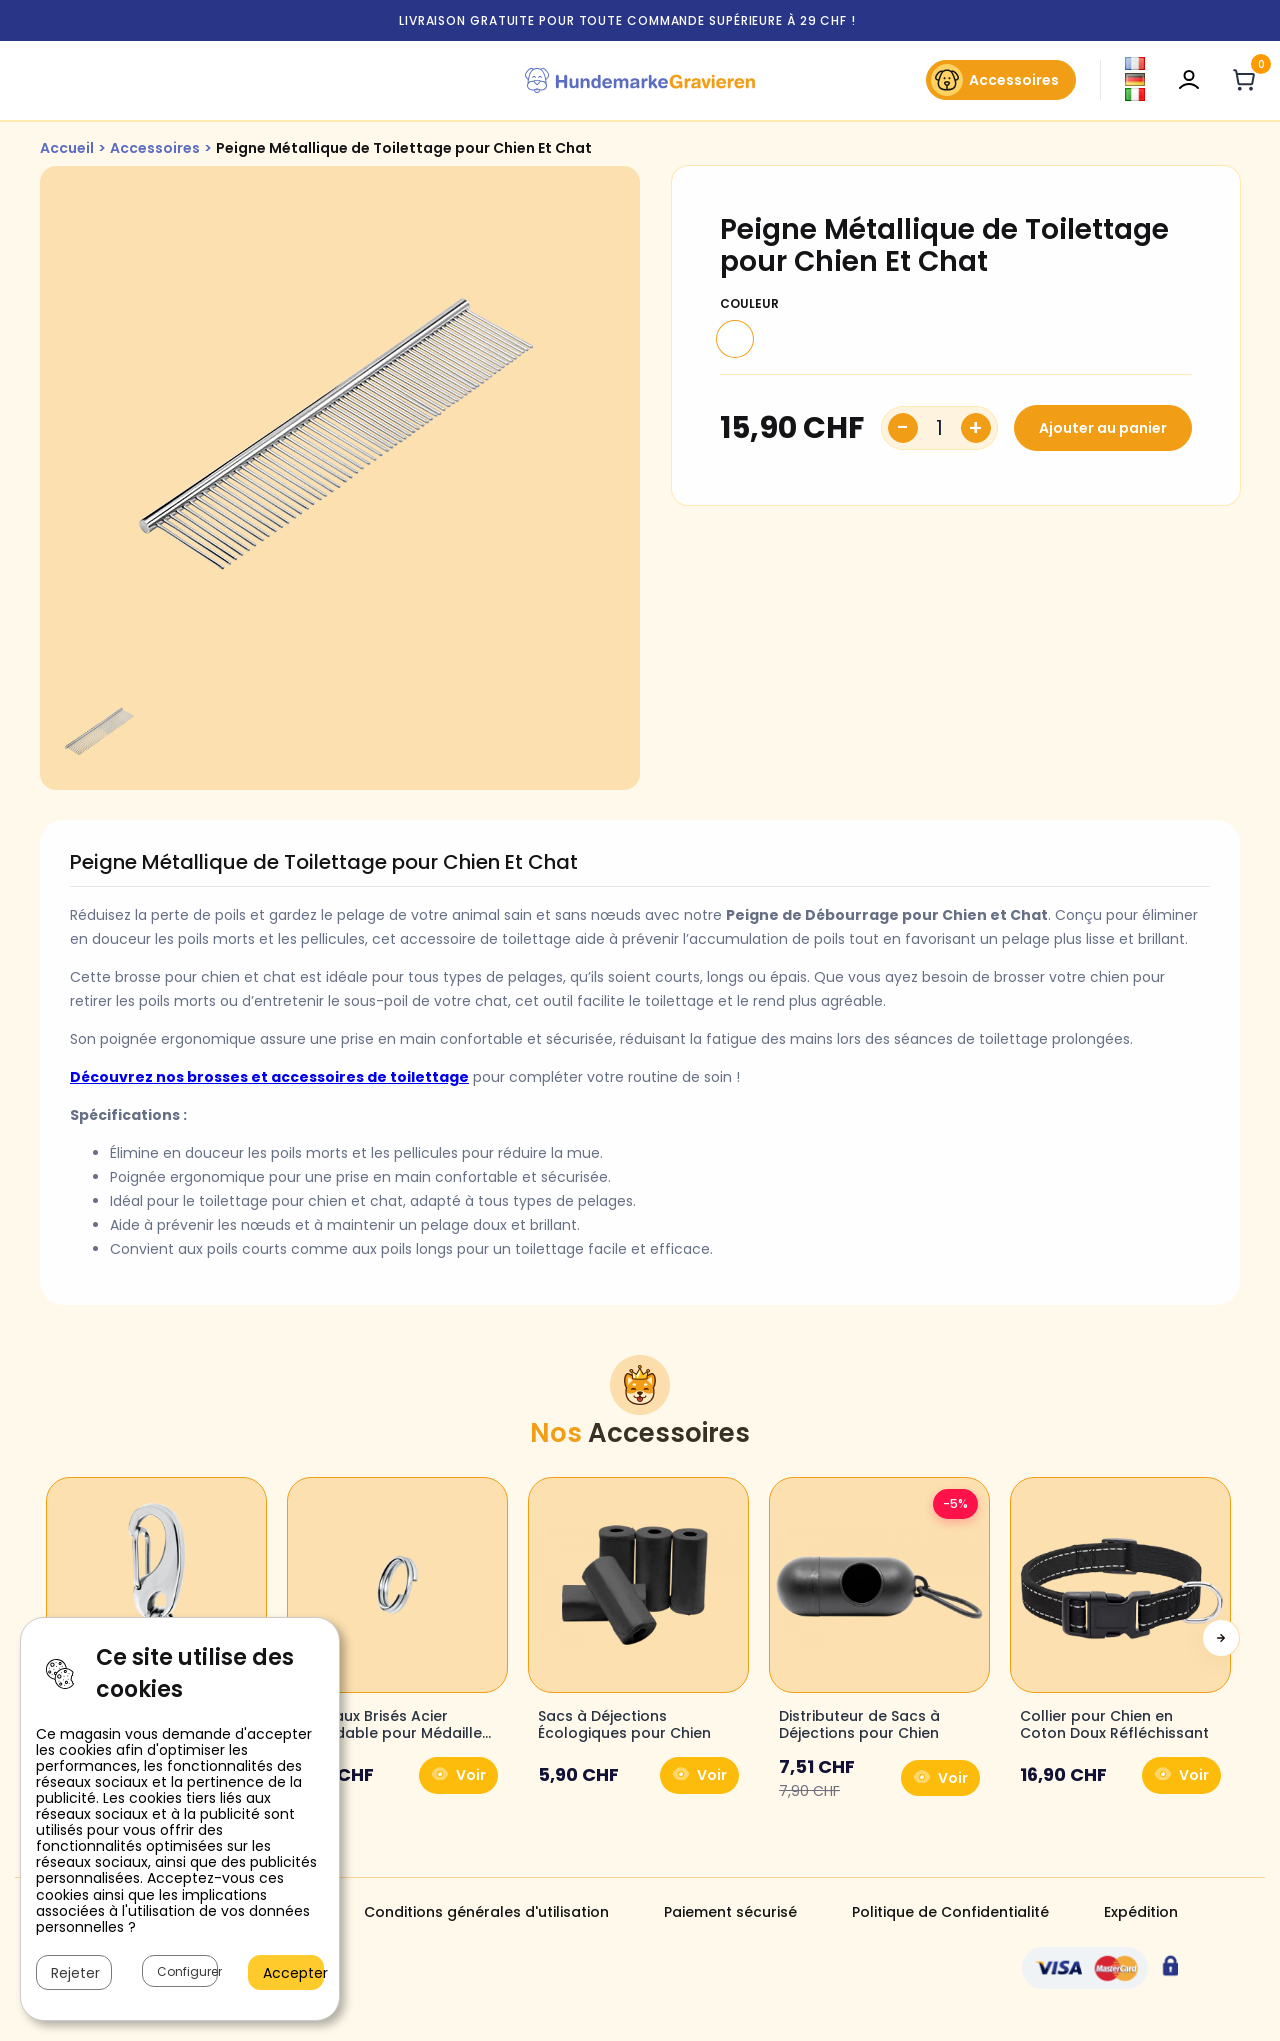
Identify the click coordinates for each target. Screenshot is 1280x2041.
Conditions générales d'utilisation (486, 1912)
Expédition (1141, 1912)
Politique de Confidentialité (950, 1912)
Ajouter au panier (1103, 428)
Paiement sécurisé (730, 1912)
